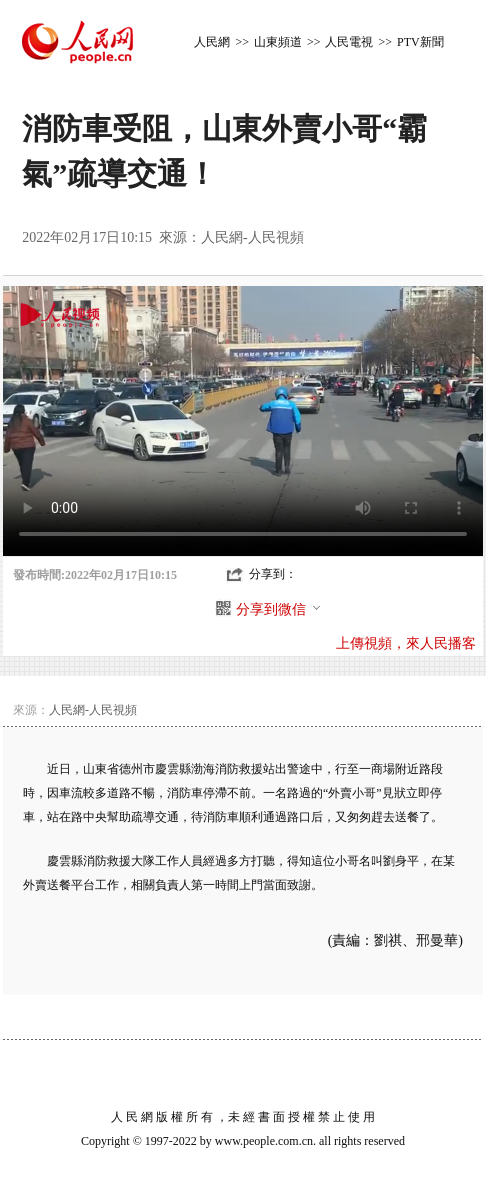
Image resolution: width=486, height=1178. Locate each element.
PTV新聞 (420, 42)
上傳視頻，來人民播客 (406, 643)
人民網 (212, 42)
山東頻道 (278, 42)
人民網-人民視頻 (252, 237)
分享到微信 (279, 609)
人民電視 (349, 42)
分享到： (273, 574)
